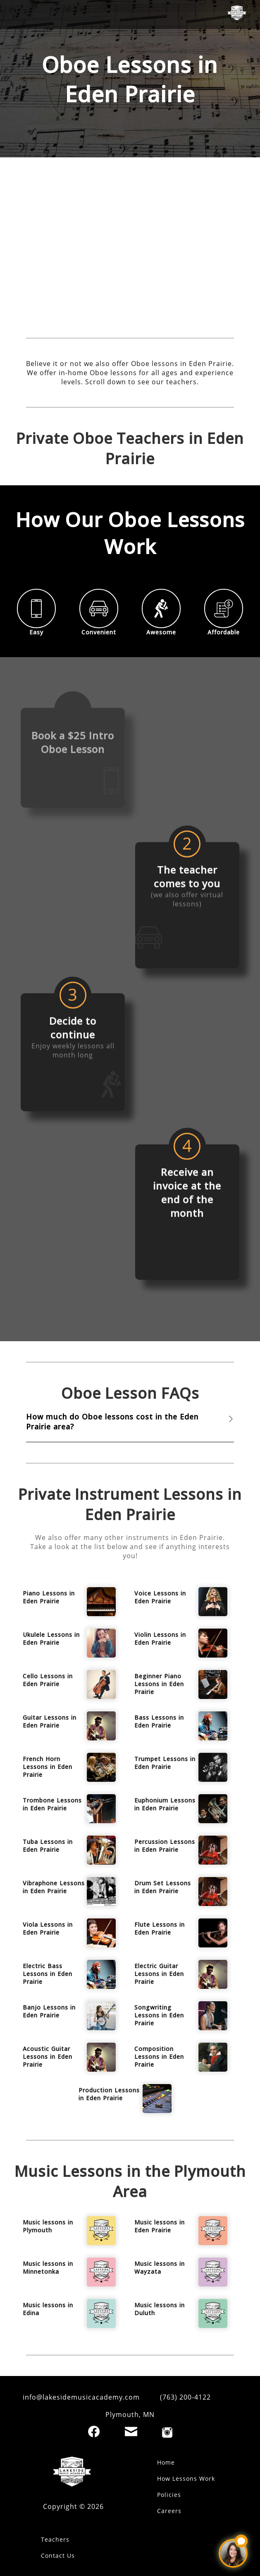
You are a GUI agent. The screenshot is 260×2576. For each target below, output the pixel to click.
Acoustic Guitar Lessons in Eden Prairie (47, 2056)
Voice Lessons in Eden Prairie (160, 1597)
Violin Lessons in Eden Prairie (160, 1638)
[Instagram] (167, 2432)
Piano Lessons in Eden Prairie (49, 1597)
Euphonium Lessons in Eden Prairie (165, 1804)
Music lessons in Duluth (159, 2309)
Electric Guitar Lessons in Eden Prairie (159, 1974)
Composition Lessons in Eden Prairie (159, 2056)
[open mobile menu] (19, 14)
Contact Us (58, 2555)
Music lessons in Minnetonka (48, 2267)
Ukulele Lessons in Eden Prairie (51, 1638)
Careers (169, 2511)
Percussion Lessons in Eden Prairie (164, 1845)
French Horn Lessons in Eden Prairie (47, 1766)
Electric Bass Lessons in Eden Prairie (47, 1974)
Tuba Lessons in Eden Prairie (48, 1845)
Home (166, 2462)
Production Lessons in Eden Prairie (109, 2094)
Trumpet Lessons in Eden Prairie (165, 1763)
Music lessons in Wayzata (159, 2267)
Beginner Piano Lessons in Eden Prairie (159, 1684)
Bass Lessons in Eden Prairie (159, 1721)
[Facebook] (94, 2431)
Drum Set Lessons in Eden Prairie (162, 1887)
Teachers (55, 2539)
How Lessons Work (186, 2478)
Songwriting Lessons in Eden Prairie (159, 2015)
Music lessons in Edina (48, 2309)
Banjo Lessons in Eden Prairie (49, 2011)
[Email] (131, 2431)
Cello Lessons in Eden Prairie (48, 1680)
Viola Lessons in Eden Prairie (48, 1928)
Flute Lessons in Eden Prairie (159, 1928)
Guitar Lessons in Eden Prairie (49, 1721)
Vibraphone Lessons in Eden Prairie (54, 1887)
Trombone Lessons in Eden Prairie (52, 1804)
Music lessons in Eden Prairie (159, 2226)
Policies (169, 2495)
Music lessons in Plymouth (48, 2226)
